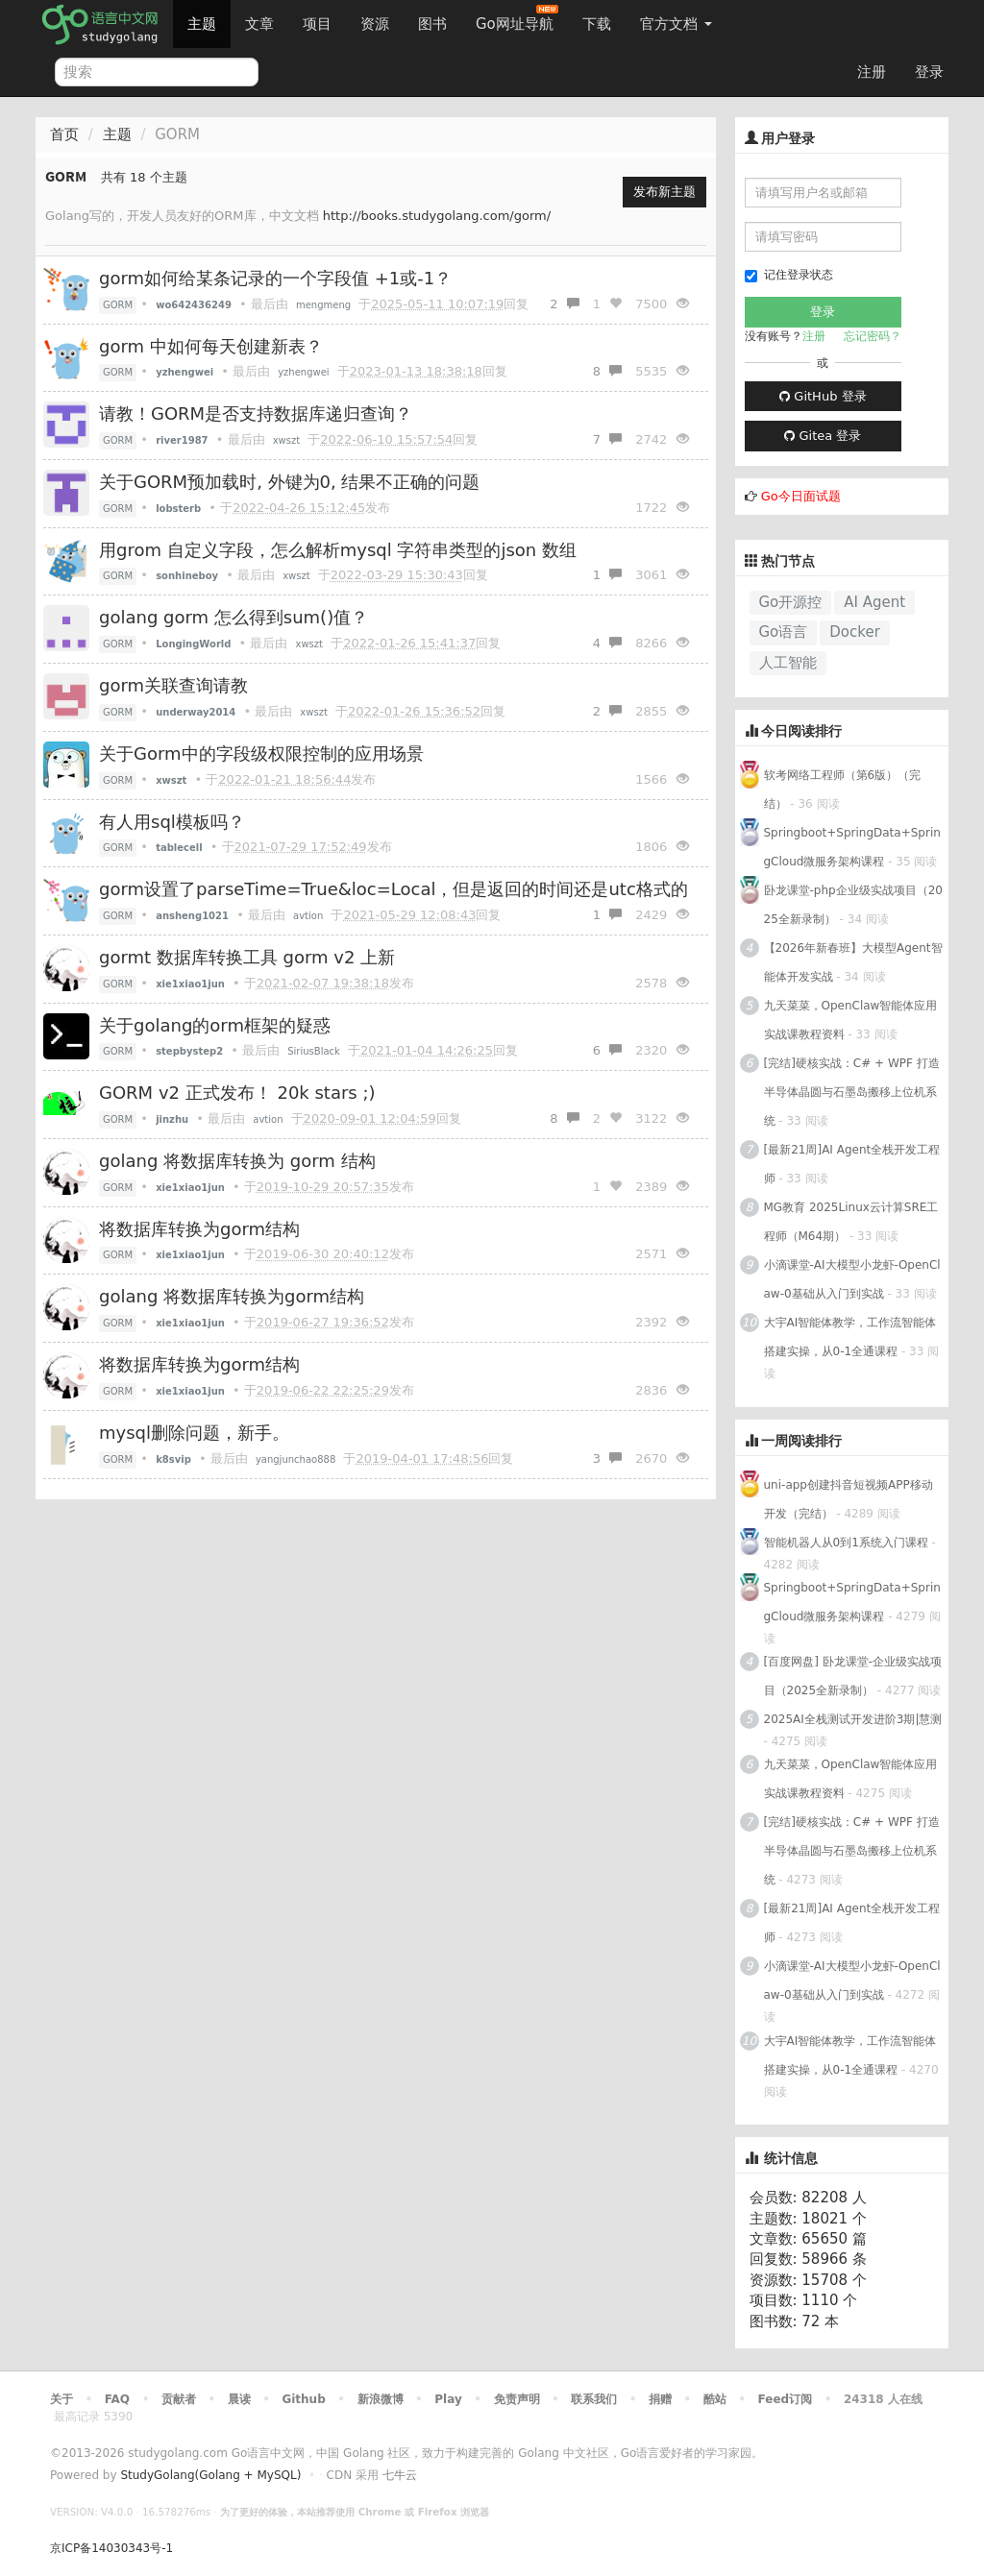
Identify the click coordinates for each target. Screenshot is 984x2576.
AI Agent (874, 602)
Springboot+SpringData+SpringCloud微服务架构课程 (852, 847)
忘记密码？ (872, 336)
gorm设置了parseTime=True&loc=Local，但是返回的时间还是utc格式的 (393, 889)
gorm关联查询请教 (173, 685)
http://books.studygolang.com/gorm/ (437, 215)
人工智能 (788, 662)
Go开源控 (791, 602)
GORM (118, 305)
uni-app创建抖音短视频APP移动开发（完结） (848, 1499)
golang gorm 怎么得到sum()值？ (233, 617)
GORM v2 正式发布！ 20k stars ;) (237, 1092)
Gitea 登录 (822, 435)
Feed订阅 (785, 2399)
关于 (61, 2399)
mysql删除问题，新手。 (194, 1432)
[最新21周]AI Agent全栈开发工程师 (852, 1164)
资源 (374, 24)
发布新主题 (664, 191)
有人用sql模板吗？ (172, 822)
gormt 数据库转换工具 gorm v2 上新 (247, 957)
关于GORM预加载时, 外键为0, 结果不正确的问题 (289, 482)
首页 (64, 134)
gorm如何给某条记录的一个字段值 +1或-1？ (275, 278)
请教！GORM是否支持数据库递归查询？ (255, 413)
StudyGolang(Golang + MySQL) (210, 2475)
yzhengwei (303, 372)
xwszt (286, 440)
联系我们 (594, 2399)
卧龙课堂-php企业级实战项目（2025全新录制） (853, 905)
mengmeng (323, 305)
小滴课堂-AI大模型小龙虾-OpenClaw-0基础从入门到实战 (852, 1279)
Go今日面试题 (801, 496)
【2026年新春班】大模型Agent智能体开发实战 (853, 962)
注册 (871, 72)
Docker (854, 632)
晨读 (239, 2399)
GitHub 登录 (822, 396)
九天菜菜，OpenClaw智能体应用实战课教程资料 (851, 1020)
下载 (596, 24)
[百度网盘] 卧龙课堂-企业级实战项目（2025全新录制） (853, 1676)
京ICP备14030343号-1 (111, 2548)
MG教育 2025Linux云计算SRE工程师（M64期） (851, 1222)
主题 (201, 24)
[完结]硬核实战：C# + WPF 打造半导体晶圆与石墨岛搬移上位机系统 (852, 1092)
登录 (929, 72)
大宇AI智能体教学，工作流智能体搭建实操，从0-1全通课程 (850, 1337)
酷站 (714, 2399)
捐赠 (660, 2399)
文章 (259, 24)
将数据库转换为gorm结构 (199, 1229)
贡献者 (178, 2399)
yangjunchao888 (295, 1459)
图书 (432, 24)
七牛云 (399, 2475)
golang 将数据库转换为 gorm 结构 (237, 1161)
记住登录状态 (789, 275)
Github (303, 2399)
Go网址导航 (517, 19)
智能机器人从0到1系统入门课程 (846, 1542)
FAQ (117, 2399)
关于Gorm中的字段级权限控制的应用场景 (261, 753)
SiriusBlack (313, 1051)
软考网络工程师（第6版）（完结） (843, 789)
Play (447, 2399)
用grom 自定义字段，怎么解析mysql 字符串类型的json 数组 (338, 550)
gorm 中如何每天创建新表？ (211, 346)
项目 (317, 24)
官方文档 (676, 24)
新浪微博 (380, 2399)
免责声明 (517, 2399)
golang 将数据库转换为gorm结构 (231, 1296)
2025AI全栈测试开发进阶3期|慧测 (853, 1719)
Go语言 (783, 632)
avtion (308, 916)
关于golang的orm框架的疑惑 (215, 1025)
